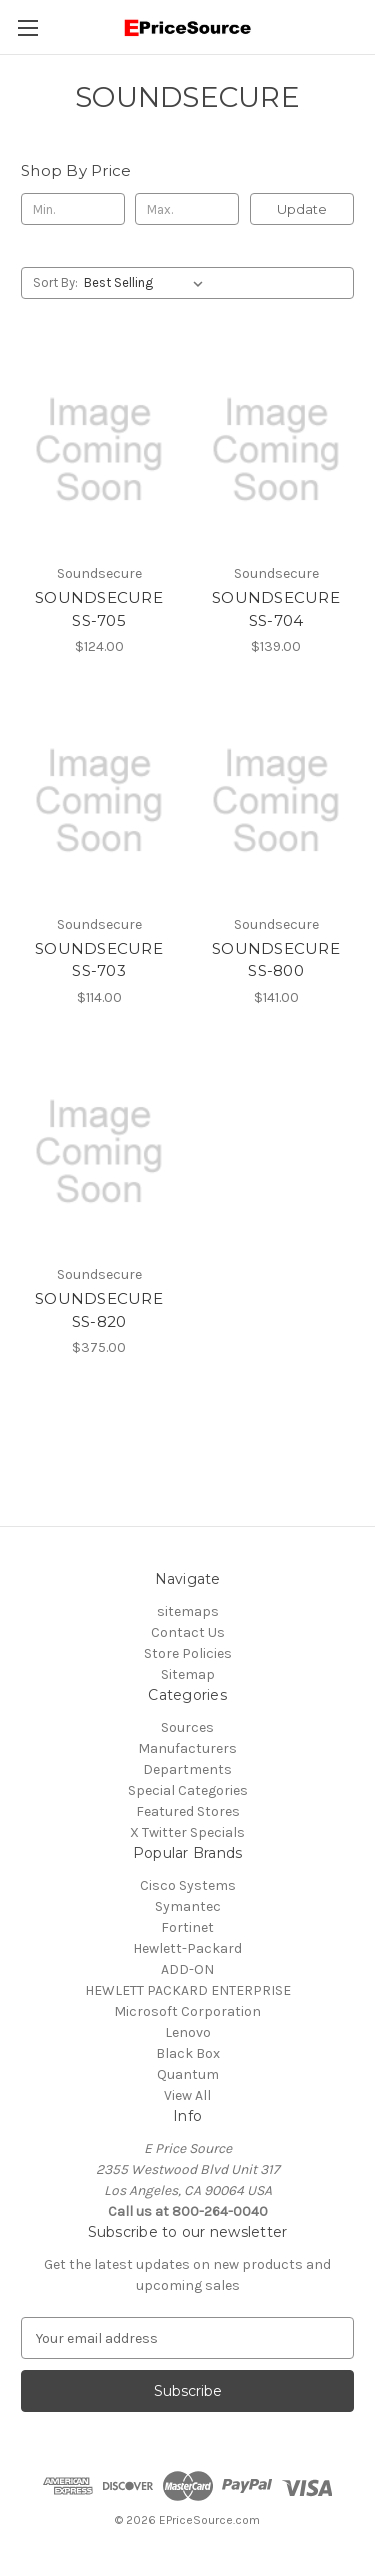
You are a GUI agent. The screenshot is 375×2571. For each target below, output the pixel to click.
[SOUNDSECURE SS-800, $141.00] (276, 801)
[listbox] (147, 283)
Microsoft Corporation (187, 2011)
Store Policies (188, 1653)
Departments (187, 1769)
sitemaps (188, 1611)
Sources (187, 1727)
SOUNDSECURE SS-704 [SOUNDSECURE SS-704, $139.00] (276, 609)
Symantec (188, 1906)
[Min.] (73, 209)
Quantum (188, 2074)
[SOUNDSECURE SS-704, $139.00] (276, 450)
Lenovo (188, 2032)
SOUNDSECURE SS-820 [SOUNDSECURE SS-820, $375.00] (99, 1310)
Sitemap (188, 1674)
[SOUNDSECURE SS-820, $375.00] (99, 1152)
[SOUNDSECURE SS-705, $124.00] (99, 450)
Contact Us (188, 1632)
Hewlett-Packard (187, 1948)
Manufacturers (187, 1748)
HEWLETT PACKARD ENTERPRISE (188, 1990)
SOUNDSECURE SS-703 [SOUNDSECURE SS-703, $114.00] (99, 960)
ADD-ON (187, 1969)
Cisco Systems (188, 1885)
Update (302, 209)
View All (187, 2095)
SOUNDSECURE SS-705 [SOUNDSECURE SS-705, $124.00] (99, 609)
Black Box (188, 2053)
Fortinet (187, 1927)
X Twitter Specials (187, 1832)
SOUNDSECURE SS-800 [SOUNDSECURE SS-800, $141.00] (276, 960)
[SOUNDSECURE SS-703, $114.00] (99, 801)
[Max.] (187, 209)
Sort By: (55, 282)
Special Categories (188, 1790)
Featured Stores (188, 1811)
